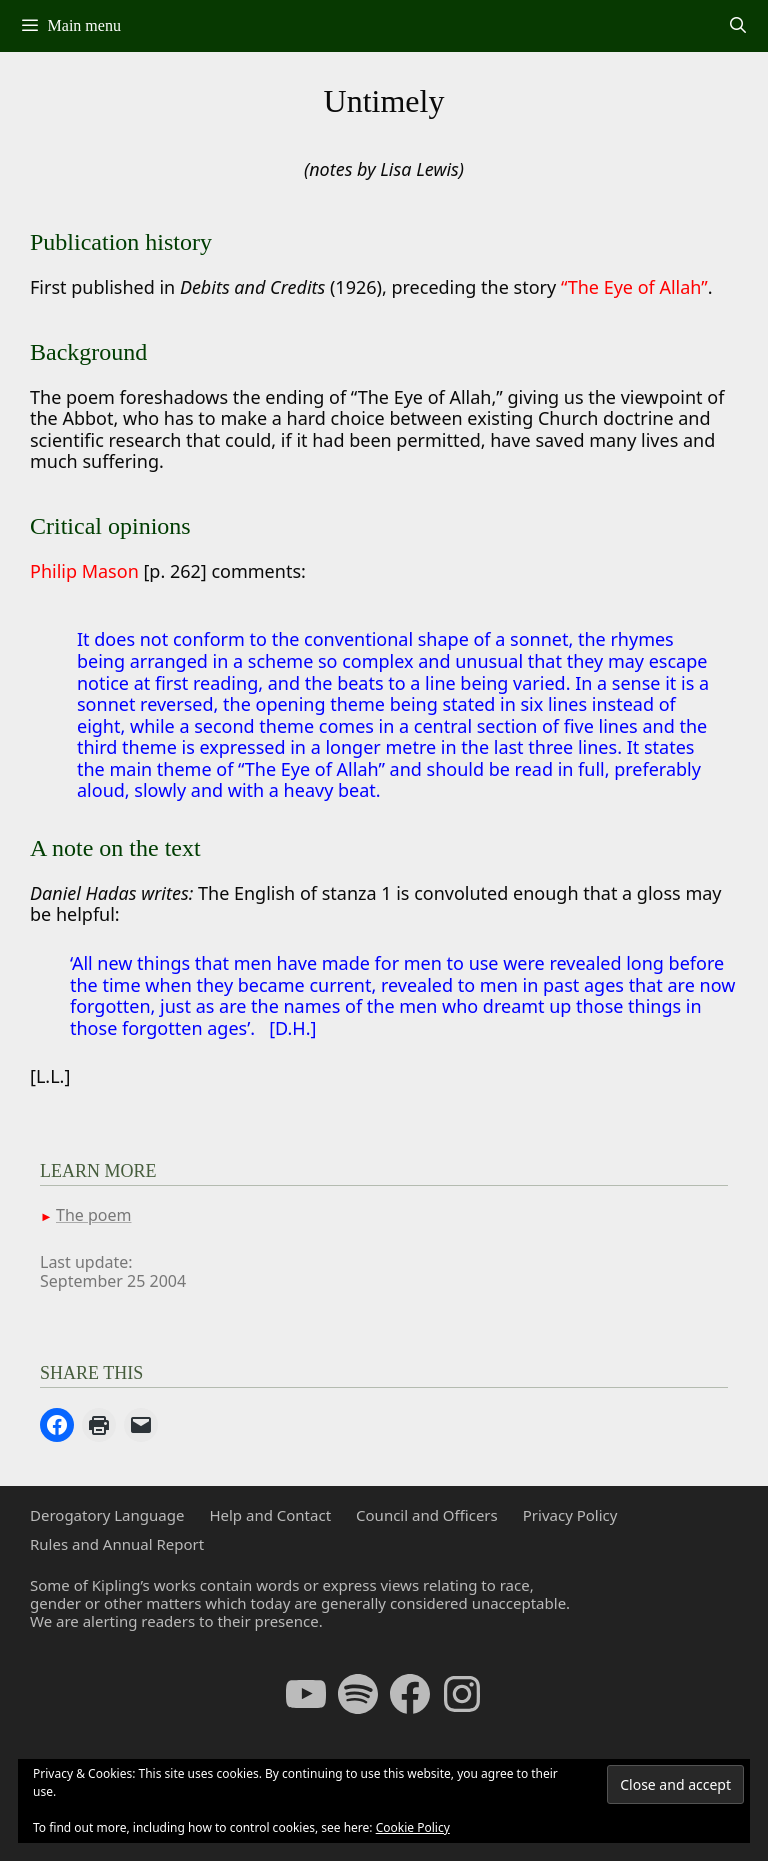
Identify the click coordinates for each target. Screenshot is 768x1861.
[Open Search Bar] (737, 26)
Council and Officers (427, 1515)
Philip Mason (86, 571)
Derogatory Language (107, 1515)
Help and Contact (270, 1515)
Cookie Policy (413, 1827)
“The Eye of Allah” (634, 287)
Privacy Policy (570, 1515)
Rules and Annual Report (117, 1544)
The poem (93, 1215)
